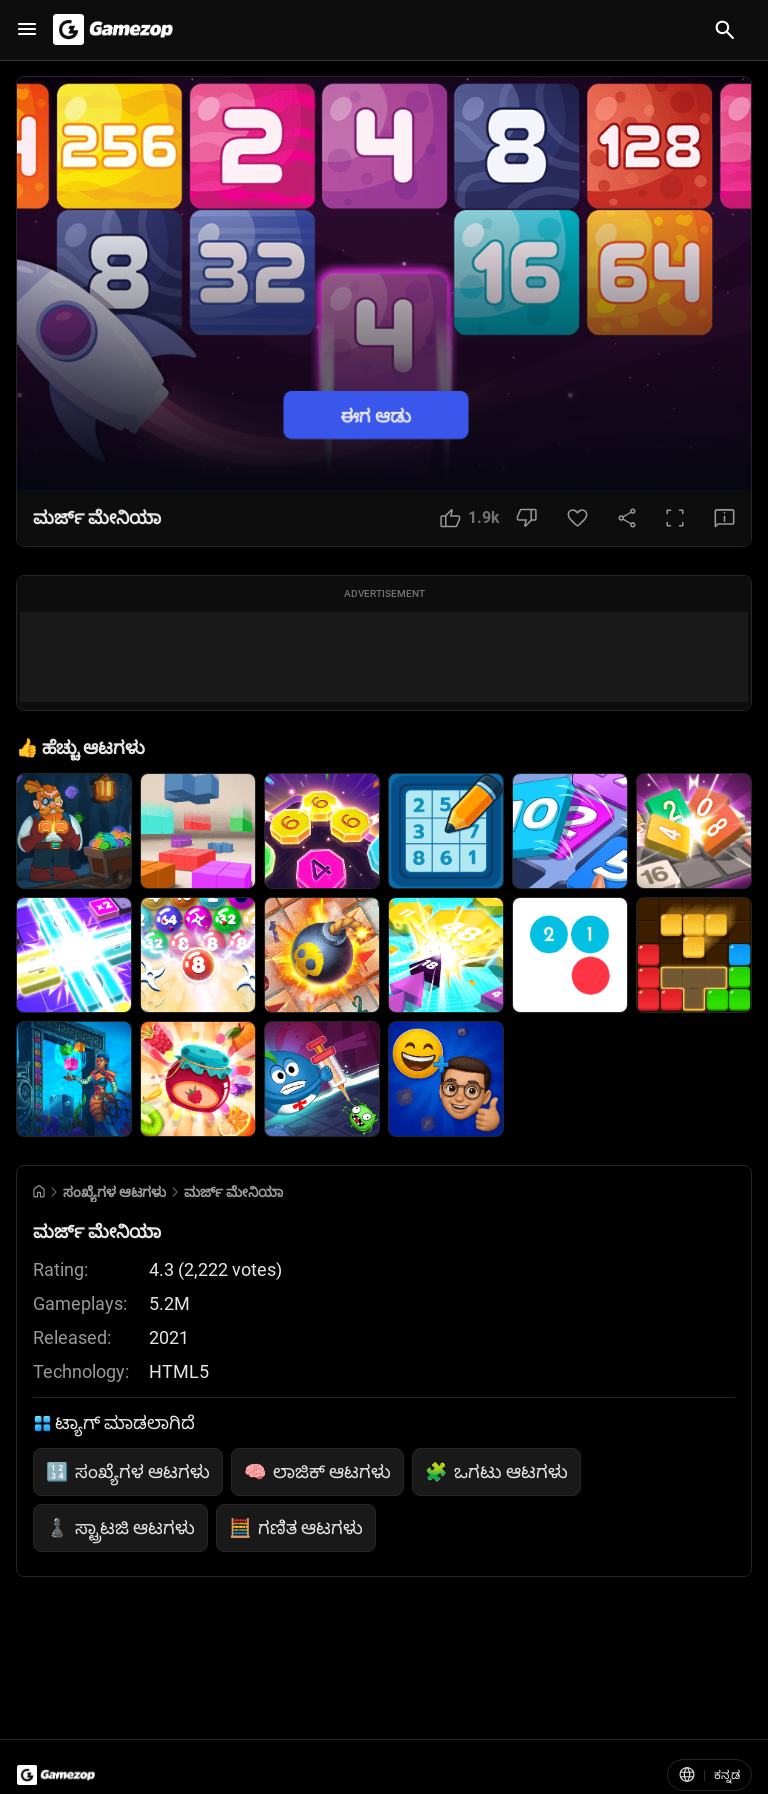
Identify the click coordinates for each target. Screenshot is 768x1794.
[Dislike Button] (526, 518)
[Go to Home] (39, 1191)
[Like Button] (470, 518)
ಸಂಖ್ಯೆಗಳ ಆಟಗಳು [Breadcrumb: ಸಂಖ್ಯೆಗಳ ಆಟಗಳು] (114, 1192)
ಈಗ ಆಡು (376, 414)
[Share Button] (627, 518)
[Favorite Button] (577, 518)
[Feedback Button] (724, 518)
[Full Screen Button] (675, 518)
